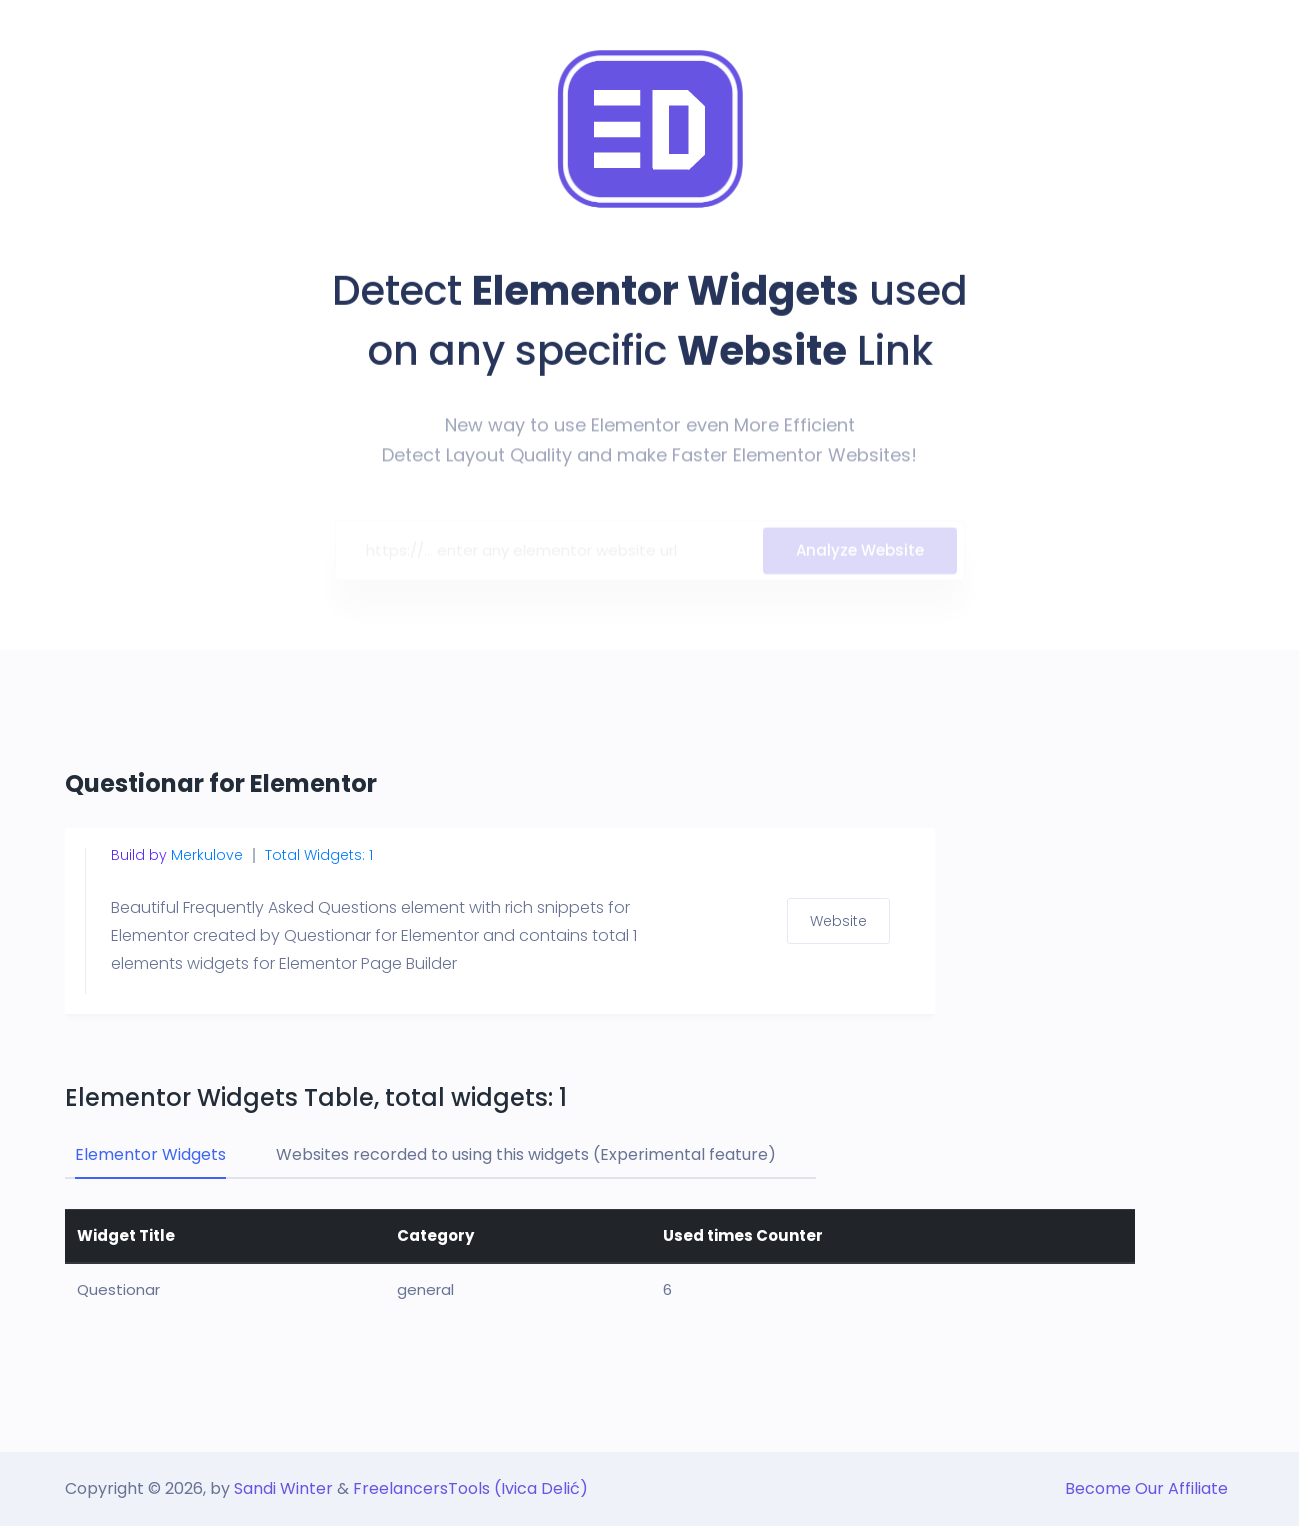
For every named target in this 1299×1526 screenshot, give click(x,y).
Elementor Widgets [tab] (150, 1154)
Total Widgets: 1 (319, 855)
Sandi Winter (283, 1488)
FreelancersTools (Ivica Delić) (470, 1488)
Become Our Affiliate (1146, 1488)
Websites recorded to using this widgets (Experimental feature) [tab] (526, 1154)
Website (838, 921)
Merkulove (207, 855)
